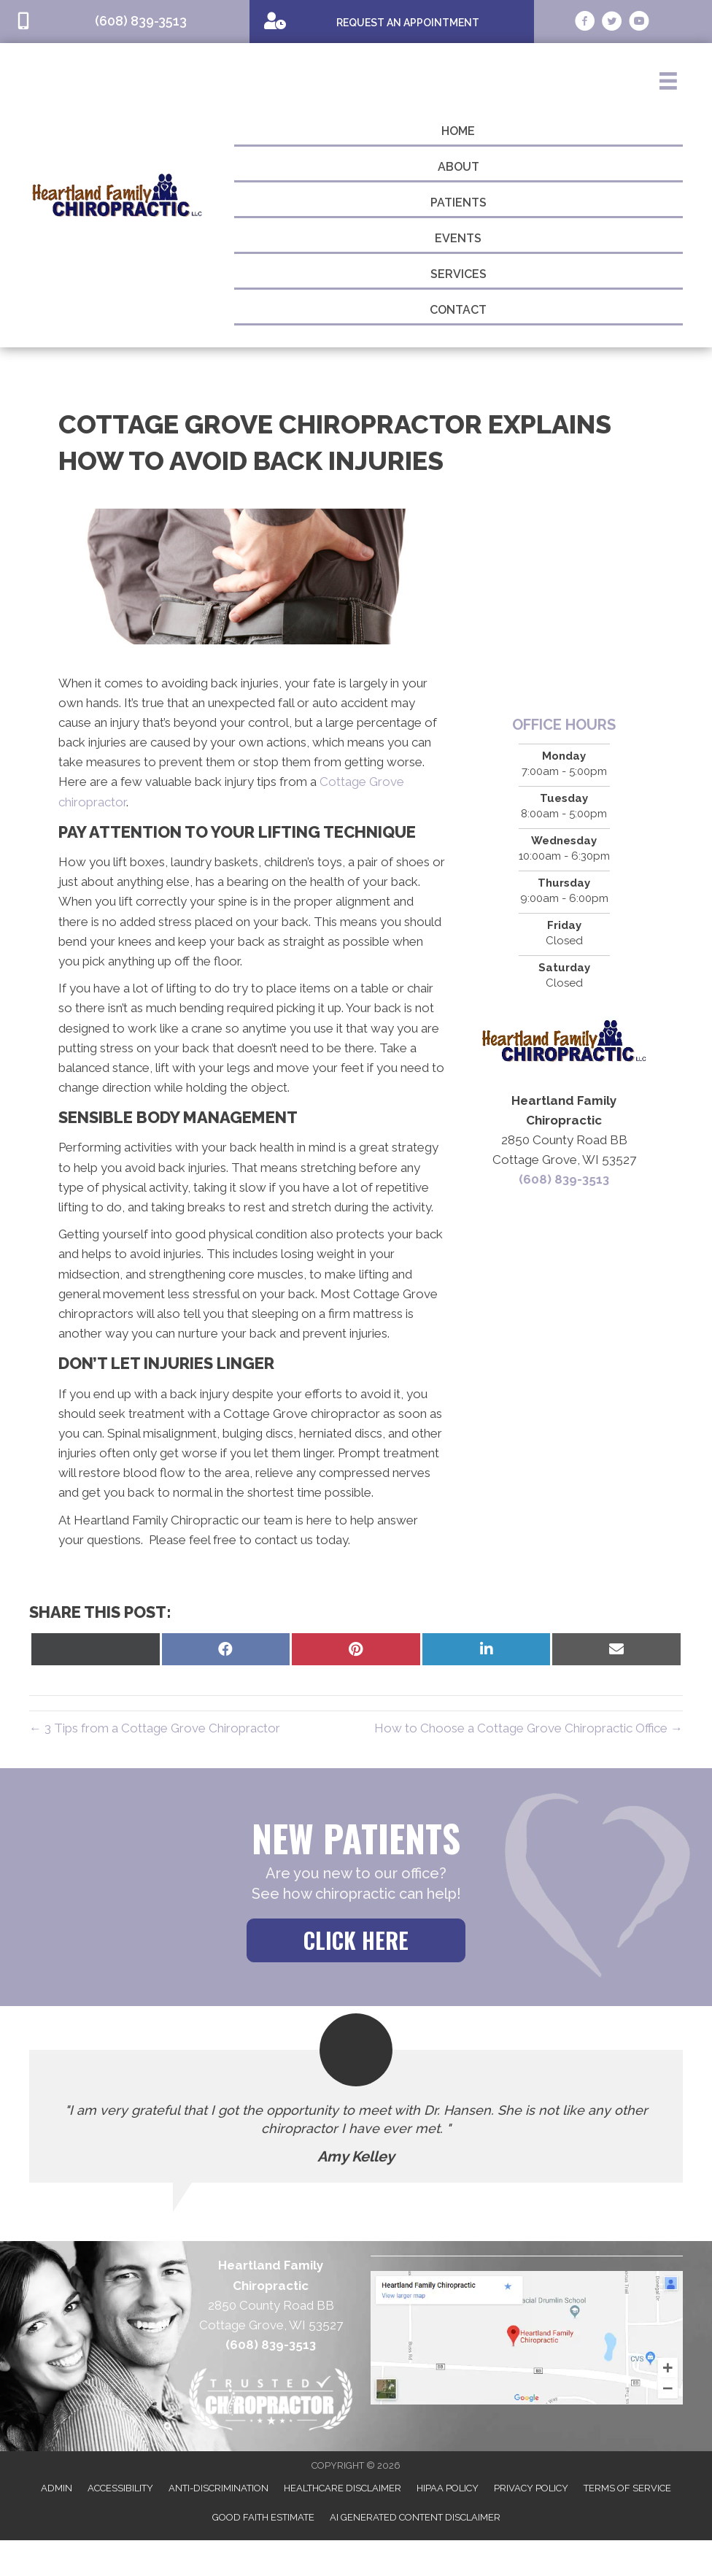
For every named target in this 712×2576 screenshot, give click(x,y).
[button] (356, 1940)
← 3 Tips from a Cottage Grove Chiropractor (154, 1728)
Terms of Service (627, 2488)
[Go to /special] (391, 21)
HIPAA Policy (448, 2488)
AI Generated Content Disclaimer (415, 2517)
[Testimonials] (356, 2116)
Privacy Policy (531, 2488)
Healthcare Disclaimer (342, 2488)
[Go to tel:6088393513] (125, 21)
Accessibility (120, 2488)
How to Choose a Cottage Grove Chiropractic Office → (528, 1728)
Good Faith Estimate (263, 2517)
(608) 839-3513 (564, 1179)
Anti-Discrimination (218, 2488)
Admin (56, 2488)
